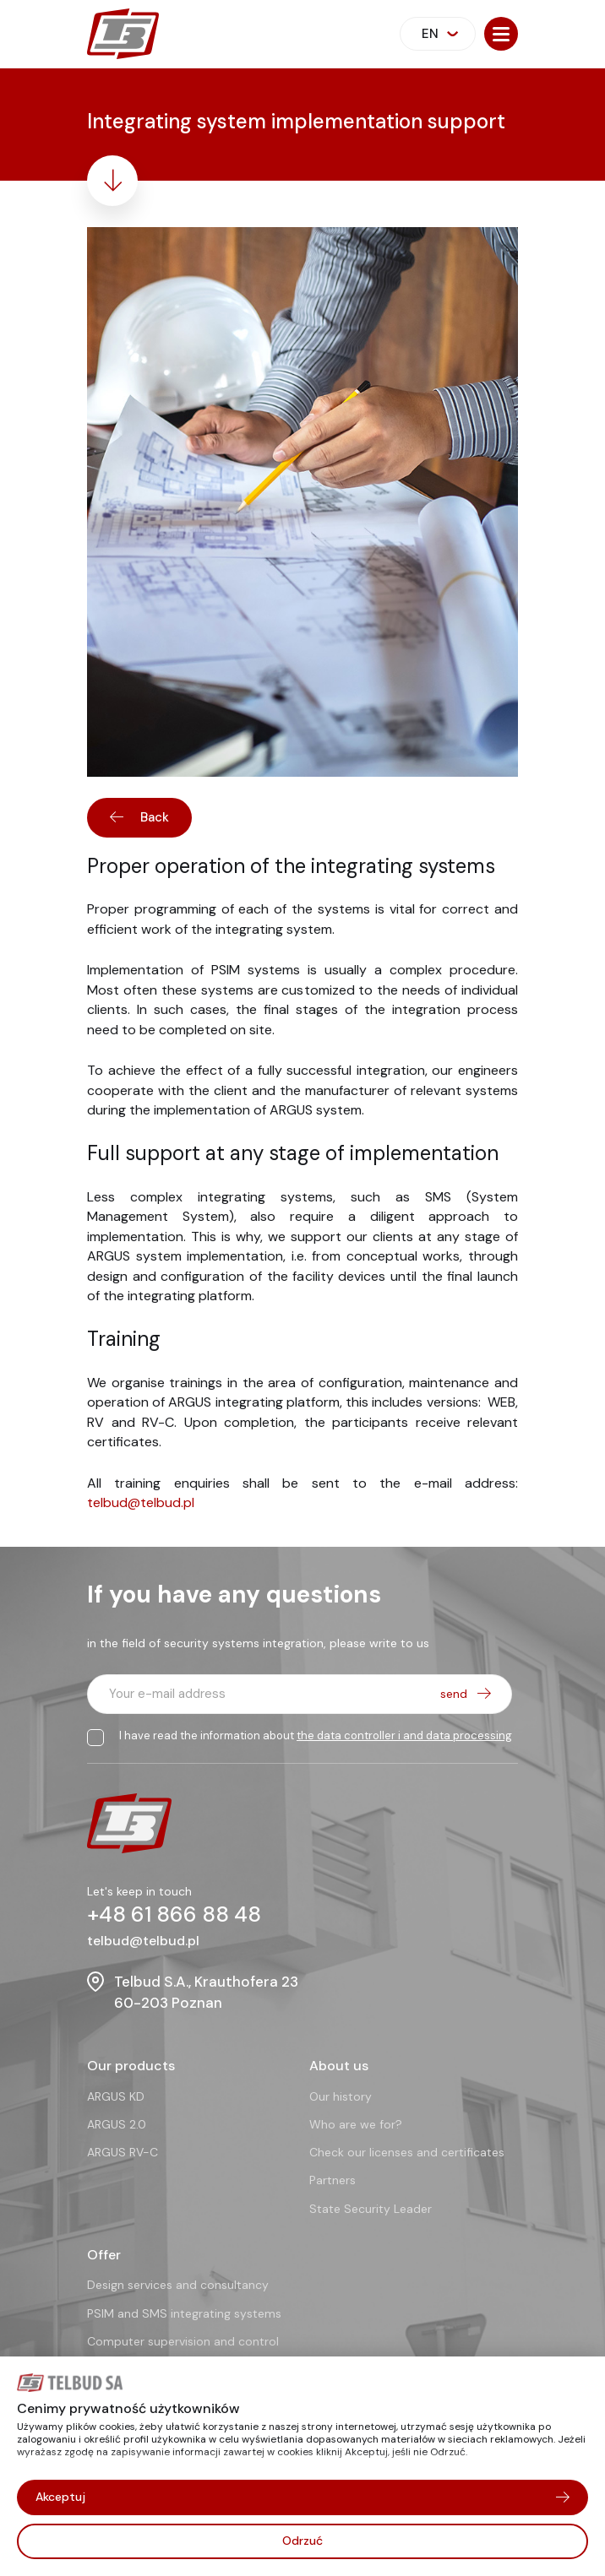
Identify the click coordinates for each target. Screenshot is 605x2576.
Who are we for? (355, 2124)
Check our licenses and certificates (406, 2152)
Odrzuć (302, 2540)
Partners (332, 2180)
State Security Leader (370, 2208)
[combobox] (438, 34)
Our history (340, 2096)
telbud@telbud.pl (140, 1504)
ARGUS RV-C (122, 2152)
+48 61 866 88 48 (174, 1914)
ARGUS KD (115, 2096)
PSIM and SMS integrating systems (184, 2313)
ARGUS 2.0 (116, 2124)
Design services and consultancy (178, 2284)
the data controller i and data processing (404, 1735)
